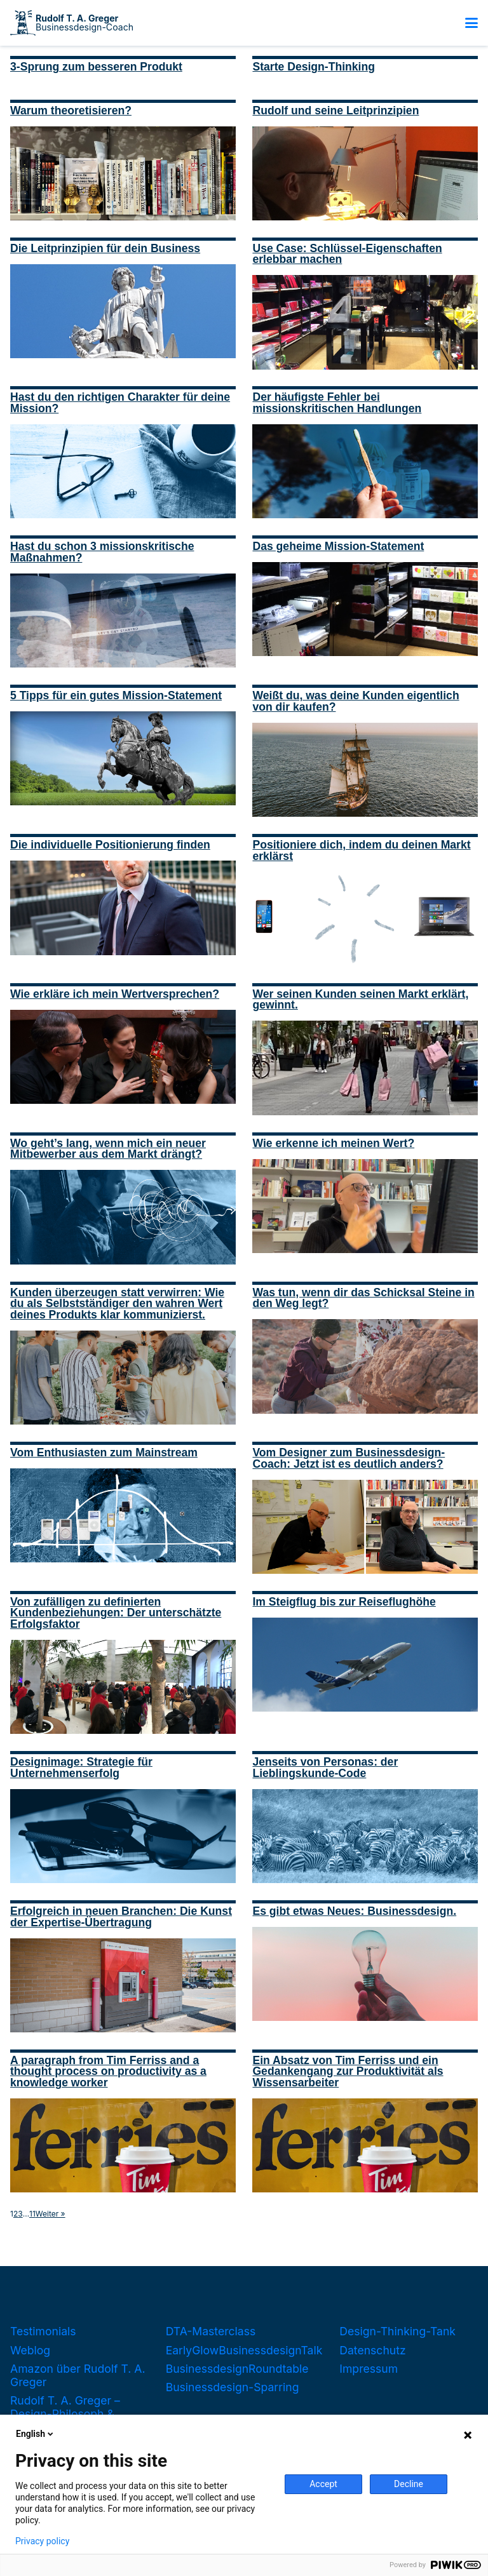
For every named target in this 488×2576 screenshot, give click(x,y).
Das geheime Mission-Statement (338, 546)
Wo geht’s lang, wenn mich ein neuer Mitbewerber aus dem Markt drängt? (108, 1149)
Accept (323, 2484)
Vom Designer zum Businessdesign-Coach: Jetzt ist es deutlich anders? (348, 1458)
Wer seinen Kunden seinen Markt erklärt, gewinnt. (360, 1000)
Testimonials (43, 2331)
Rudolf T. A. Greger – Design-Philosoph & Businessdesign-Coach (71, 2414)
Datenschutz (372, 2350)
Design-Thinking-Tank (397, 2331)
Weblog (30, 2350)
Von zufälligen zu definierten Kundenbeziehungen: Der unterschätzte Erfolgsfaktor (115, 1612)
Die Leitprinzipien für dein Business (105, 248)
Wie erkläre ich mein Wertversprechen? (114, 994)
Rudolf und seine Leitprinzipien (335, 110)
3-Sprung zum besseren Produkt (96, 66)
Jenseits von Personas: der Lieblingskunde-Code (325, 1767)
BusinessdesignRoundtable (237, 2368)
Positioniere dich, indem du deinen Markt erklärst (361, 850)
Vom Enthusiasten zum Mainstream (104, 1452)
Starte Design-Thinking (313, 66)
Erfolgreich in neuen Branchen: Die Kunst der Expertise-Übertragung (121, 1917)
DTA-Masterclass (211, 2331)
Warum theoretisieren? (71, 110)
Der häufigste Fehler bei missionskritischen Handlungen (336, 403)
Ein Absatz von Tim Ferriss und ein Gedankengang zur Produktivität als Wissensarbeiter (347, 2071)
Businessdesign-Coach (84, 23)
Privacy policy (42, 2541)
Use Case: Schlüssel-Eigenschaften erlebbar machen (347, 254)
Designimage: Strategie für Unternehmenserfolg (81, 1767)
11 (32, 2214)
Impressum (368, 2368)
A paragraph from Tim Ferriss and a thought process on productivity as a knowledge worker (108, 2071)
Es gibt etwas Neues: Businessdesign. (354, 1911)
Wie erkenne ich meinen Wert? (333, 1143)
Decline (408, 2484)
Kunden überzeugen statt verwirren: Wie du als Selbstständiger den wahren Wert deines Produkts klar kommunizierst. (117, 1303)
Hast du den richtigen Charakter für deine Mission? (120, 403)
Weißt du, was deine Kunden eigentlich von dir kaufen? (355, 701)
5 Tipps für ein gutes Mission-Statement (116, 695)
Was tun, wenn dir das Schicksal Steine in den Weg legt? (363, 1298)
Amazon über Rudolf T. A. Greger (78, 2375)
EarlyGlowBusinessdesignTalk (244, 2350)
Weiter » (50, 2214)
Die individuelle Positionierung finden (110, 844)
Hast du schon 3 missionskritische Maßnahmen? (102, 552)
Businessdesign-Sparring (232, 2387)
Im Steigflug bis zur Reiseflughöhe (343, 1601)
